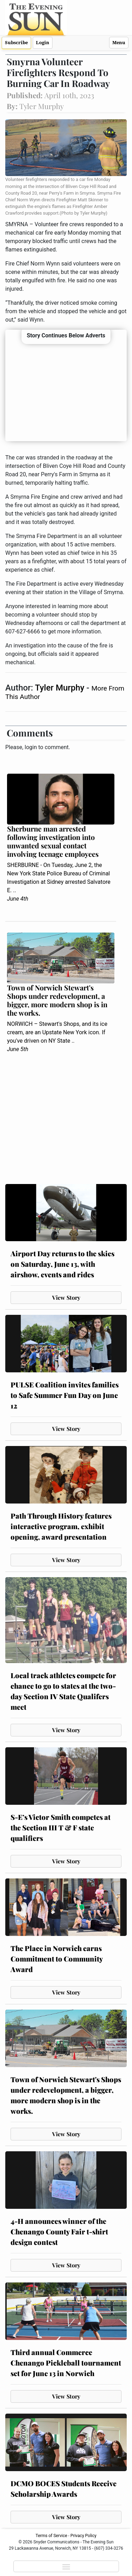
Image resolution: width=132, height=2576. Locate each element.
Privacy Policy (83, 2535)
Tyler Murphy (60, 688)
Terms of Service (51, 2535)
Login (42, 42)
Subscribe (16, 42)
